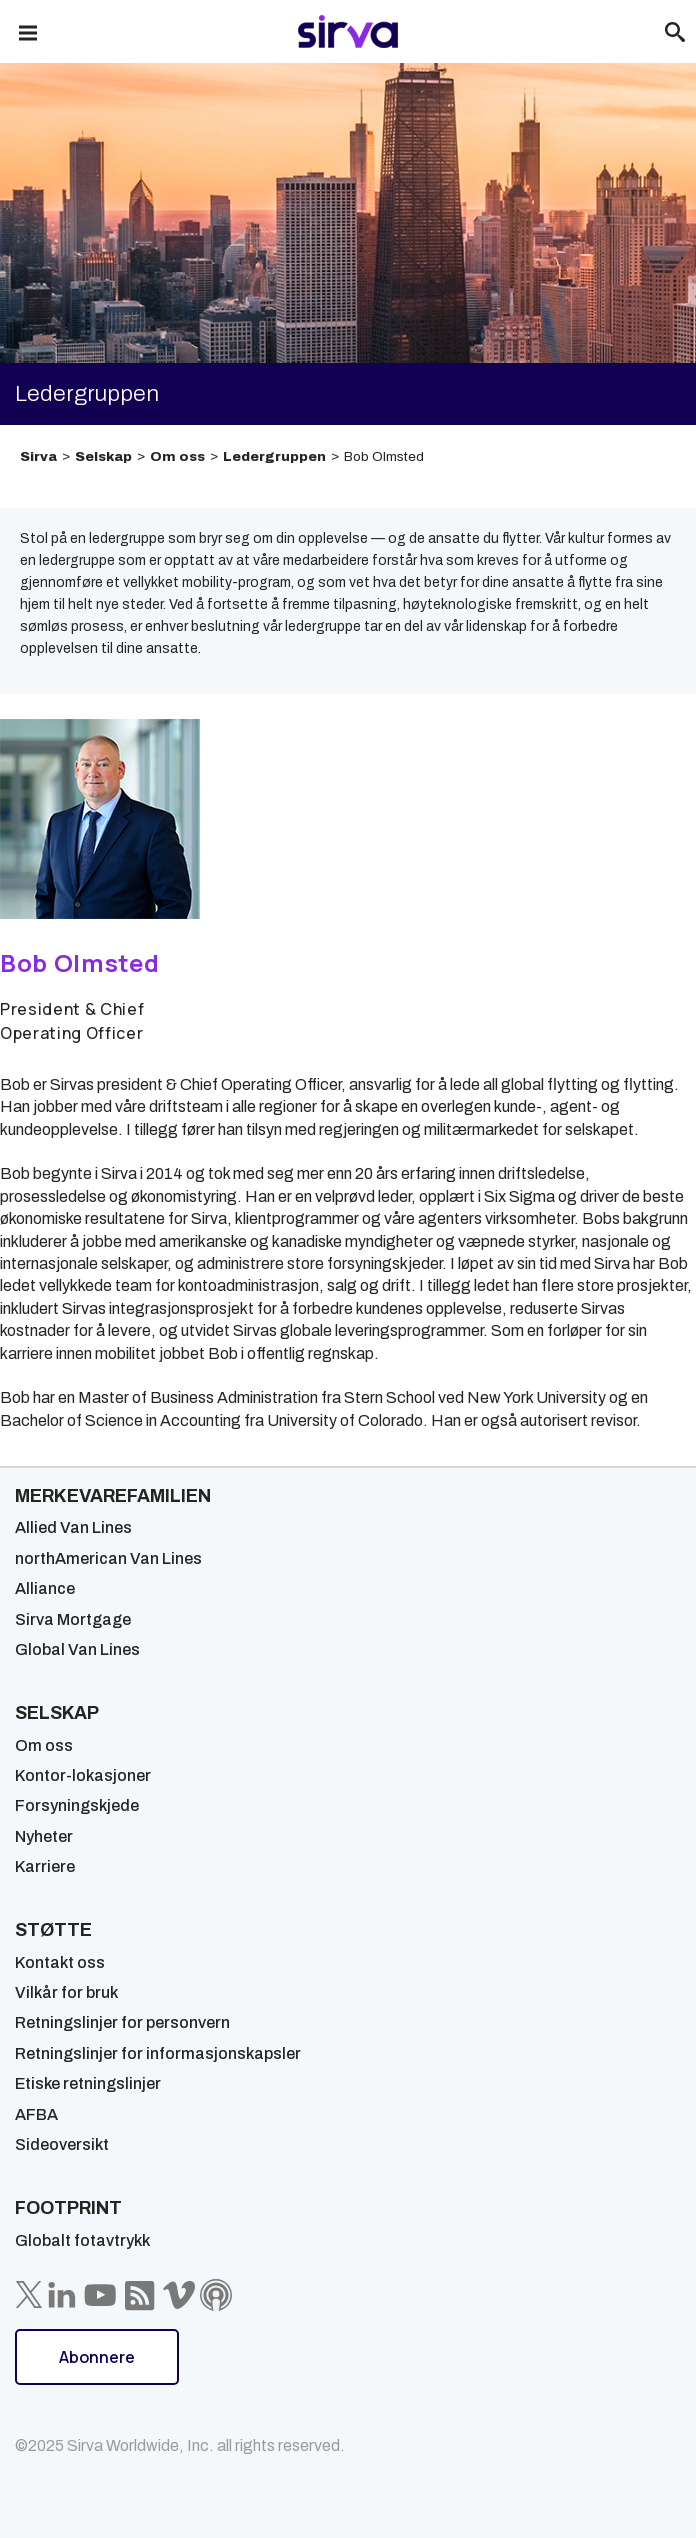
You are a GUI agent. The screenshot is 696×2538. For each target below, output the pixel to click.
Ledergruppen (274, 456)
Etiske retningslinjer (88, 2083)
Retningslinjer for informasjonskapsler (158, 2053)
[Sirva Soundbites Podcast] (216, 2295)
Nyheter (44, 1836)
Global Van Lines (77, 1649)
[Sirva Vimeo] (179, 2295)
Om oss (177, 456)
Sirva (38, 456)
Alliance (45, 1588)
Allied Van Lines (73, 1527)
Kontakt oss (60, 1962)
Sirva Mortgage (73, 1619)
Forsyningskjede (77, 1805)
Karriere (45, 1866)
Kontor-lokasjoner (83, 1775)
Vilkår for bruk (66, 1992)
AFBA (36, 2114)
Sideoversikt (62, 2144)
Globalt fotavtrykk (82, 2240)
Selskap (103, 456)
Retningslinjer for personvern (122, 2022)
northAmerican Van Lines (108, 1558)
